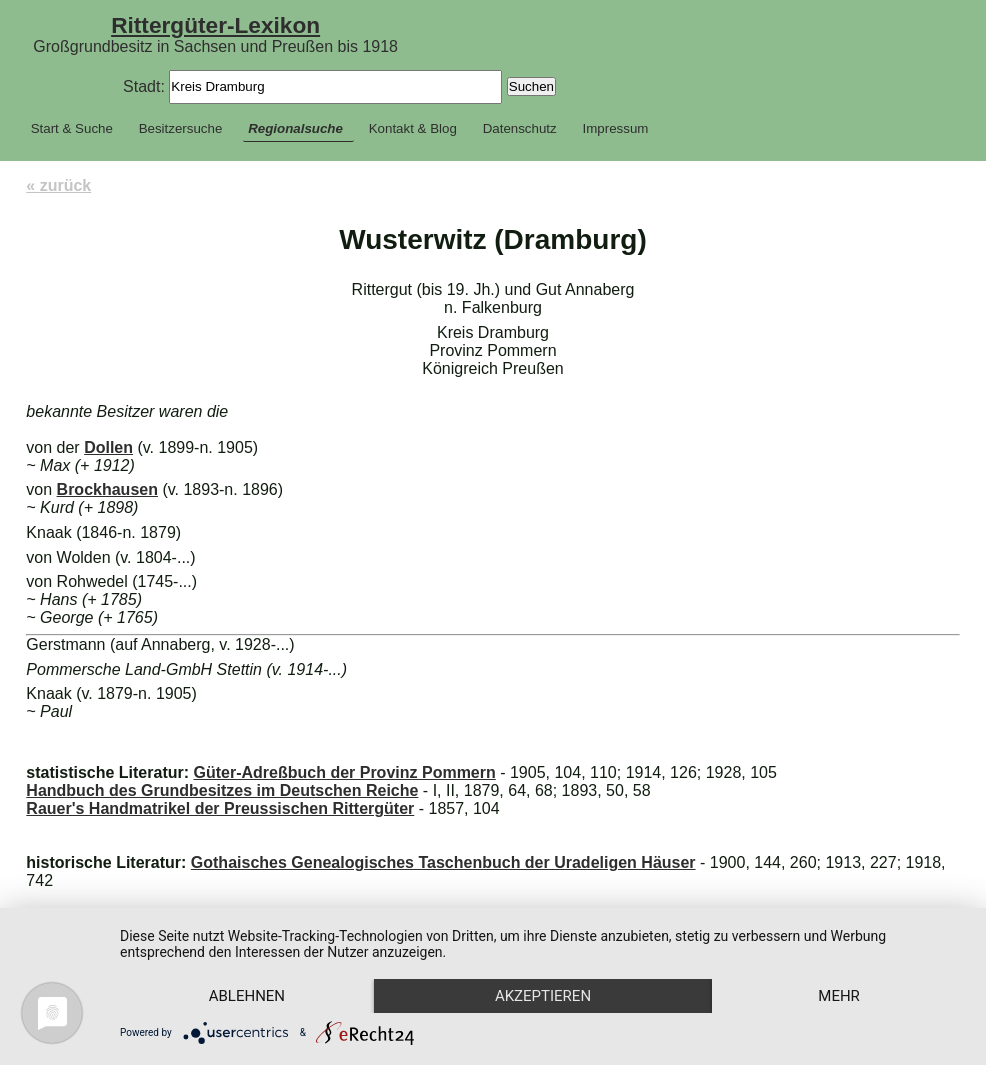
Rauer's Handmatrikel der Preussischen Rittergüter (220, 808)
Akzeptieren (543, 996)
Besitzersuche (181, 128)
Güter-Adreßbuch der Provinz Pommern (344, 772)
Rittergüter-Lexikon (215, 25)
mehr (839, 996)
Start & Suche (72, 128)
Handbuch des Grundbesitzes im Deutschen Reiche (222, 790)
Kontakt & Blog (413, 128)
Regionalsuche (295, 128)
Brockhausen (107, 489)
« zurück (58, 185)
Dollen (108, 447)
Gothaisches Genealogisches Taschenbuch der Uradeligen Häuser (443, 862)
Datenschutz (520, 128)
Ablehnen (247, 996)
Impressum (616, 128)
